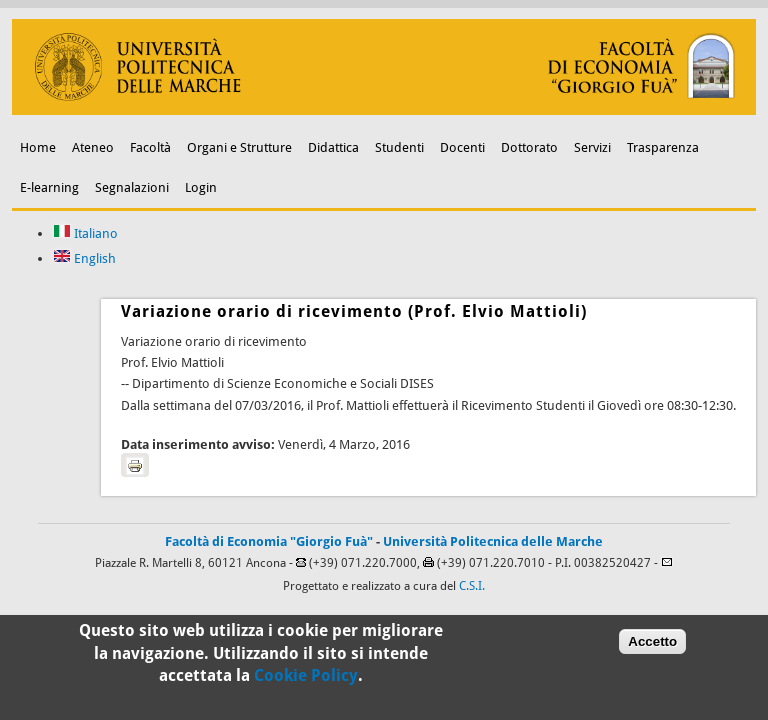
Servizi (592, 147)
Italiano (85, 233)
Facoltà (150, 147)
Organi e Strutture (239, 147)
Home (38, 147)
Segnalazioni (132, 187)
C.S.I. (472, 586)
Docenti (462, 147)
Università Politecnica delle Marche (493, 541)
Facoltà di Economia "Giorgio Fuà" (269, 541)
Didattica (333, 147)
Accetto (652, 645)
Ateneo (93, 147)
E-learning (49, 187)
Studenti (399, 147)
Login (201, 187)
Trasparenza (663, 147)
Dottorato (529, 147)
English (84, 258)
